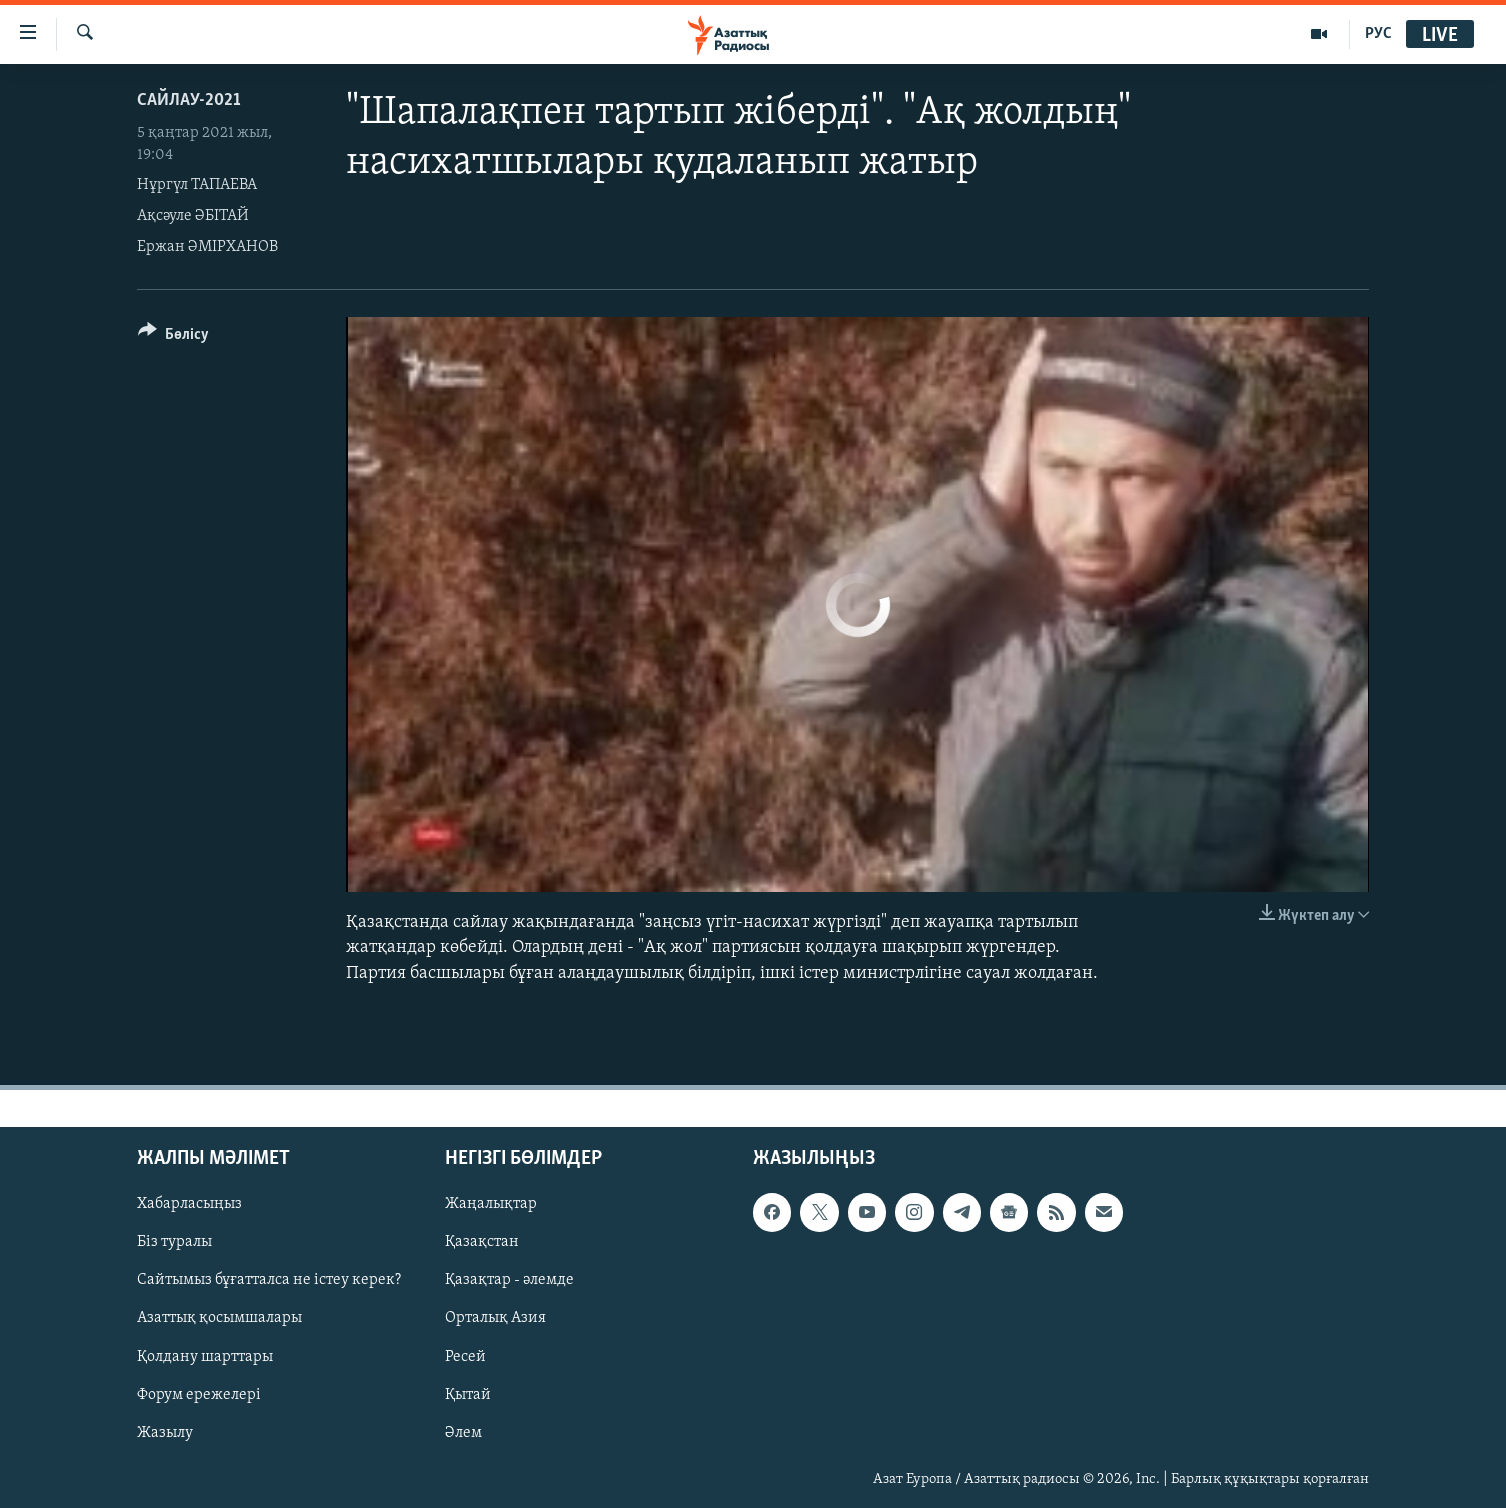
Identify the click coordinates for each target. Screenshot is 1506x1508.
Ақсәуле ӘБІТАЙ (193, 216)
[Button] (173, 337)
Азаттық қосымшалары (219, 1318)
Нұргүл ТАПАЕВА (197, 185)
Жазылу (165, 1432)
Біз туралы (174, 1242)
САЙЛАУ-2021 (189, 100)
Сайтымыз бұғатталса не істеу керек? (269, 1280)
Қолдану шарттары (205, 1356)
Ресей (465, 1356)
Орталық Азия (495, 1318)
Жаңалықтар (491, 1204)
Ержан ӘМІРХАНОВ (207, 247)
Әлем (463, 1432)
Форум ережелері (199, 1394)
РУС (1378, 34)
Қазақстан (482, 1242)
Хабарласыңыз (189, 1204)
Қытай (468, 1394)
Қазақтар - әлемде (509, 1280)
